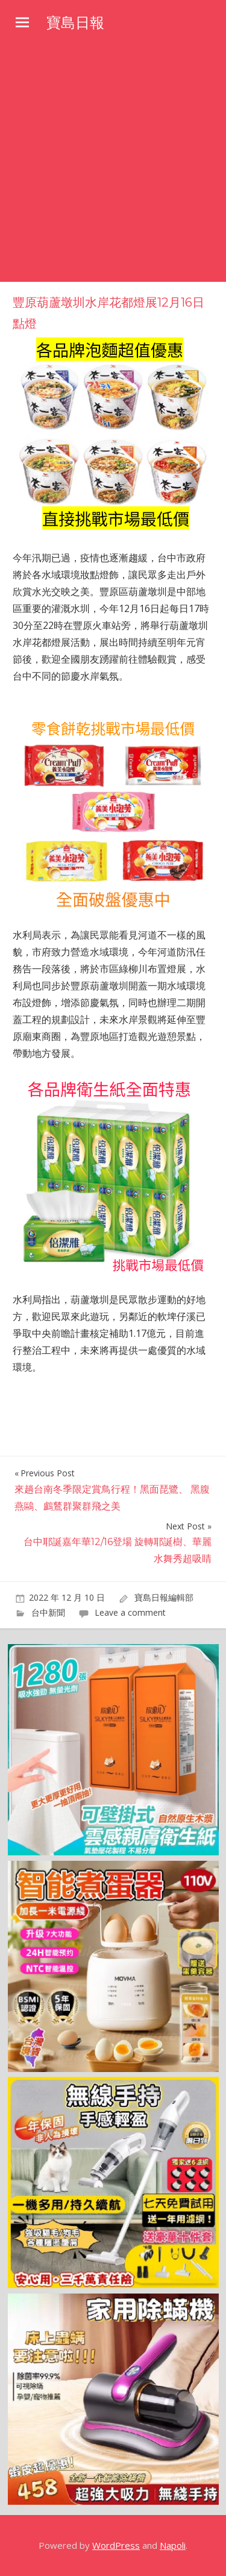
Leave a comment (130, 1612)
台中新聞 (48, 1612)
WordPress (116, 2545)
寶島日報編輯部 (163, 1597)
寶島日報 (75, 22)
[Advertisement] (113, 162)
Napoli (173, 2545)
